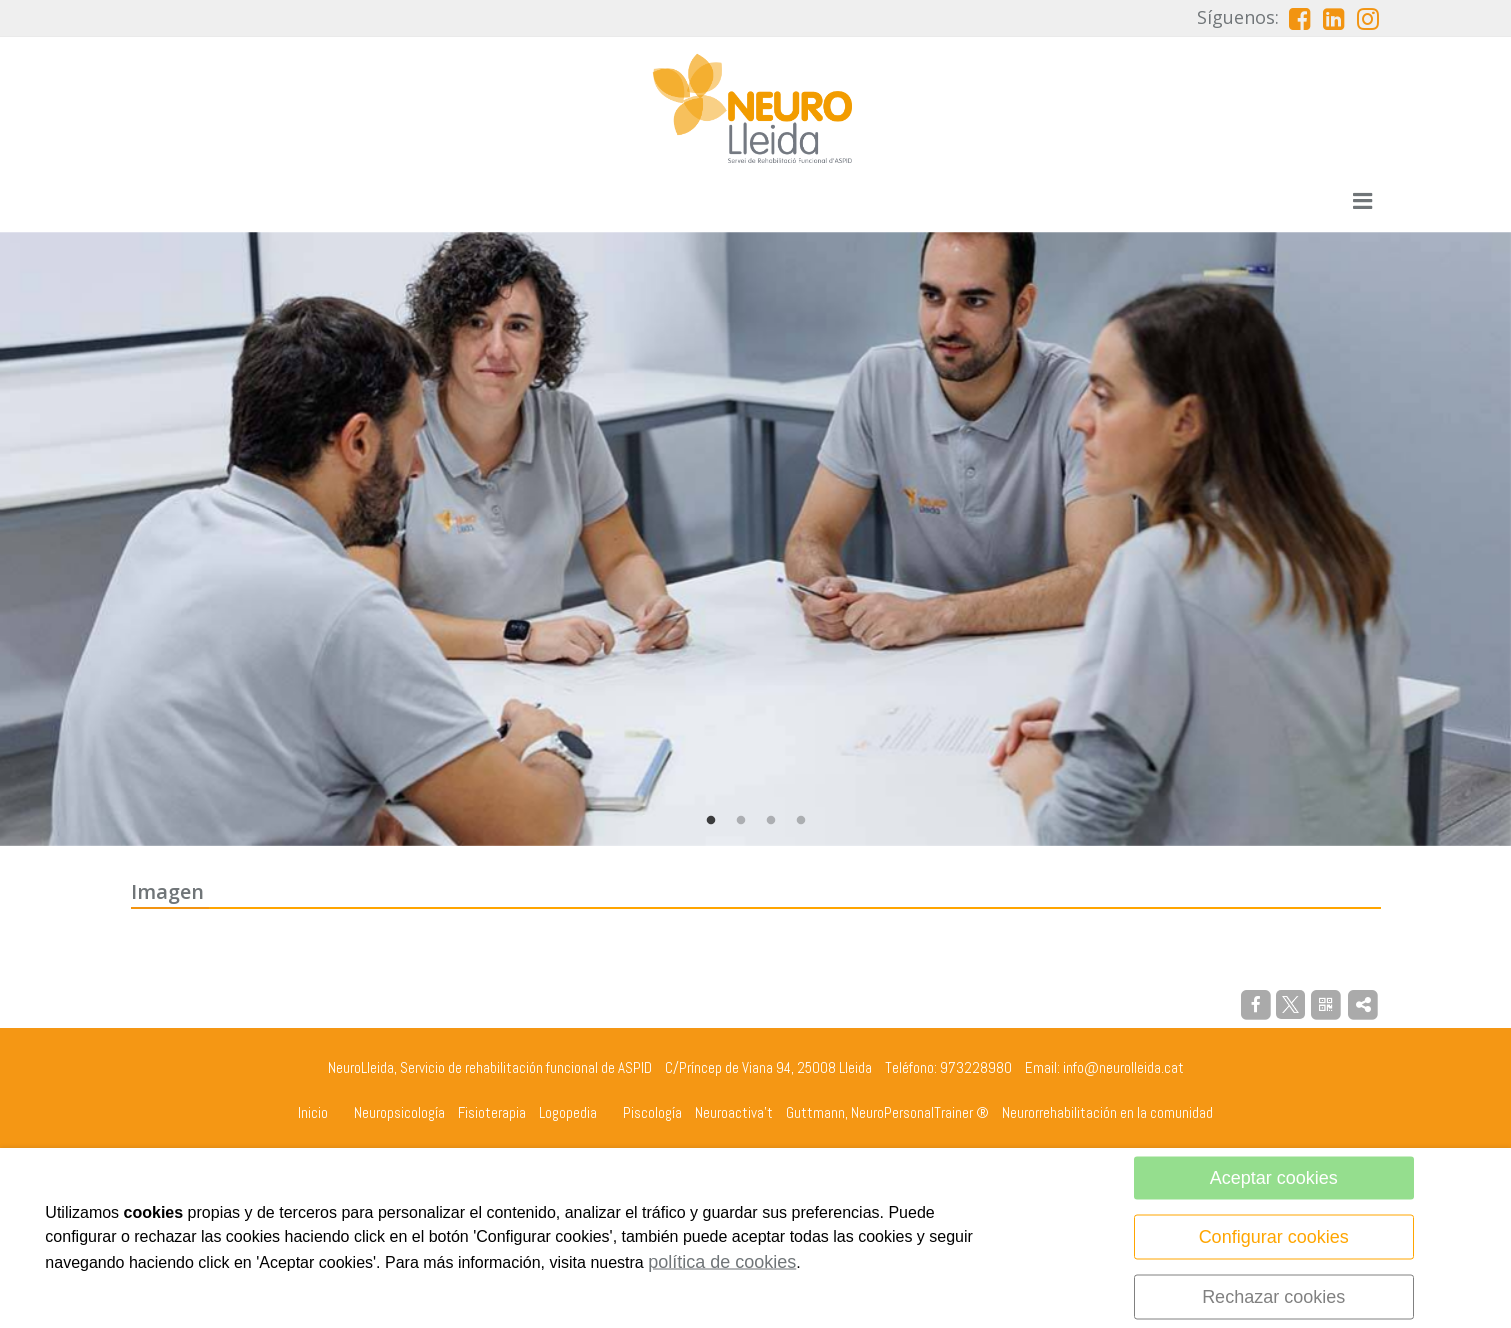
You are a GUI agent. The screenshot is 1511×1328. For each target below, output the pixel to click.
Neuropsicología (399, 1112)
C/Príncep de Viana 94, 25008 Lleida (768, 1067)
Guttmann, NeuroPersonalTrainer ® (887, 1112)
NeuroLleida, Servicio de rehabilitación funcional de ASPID (490, 1067)
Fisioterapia (492, 1112)
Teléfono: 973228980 (948, 1067)
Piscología (652, 1112)
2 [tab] (741, 821)
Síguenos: (1238, 17)
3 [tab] (771, 821)
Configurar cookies (1274, 1237)
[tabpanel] (755, 539)
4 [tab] (801, 821)
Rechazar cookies (1273, 1297)
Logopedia (568, 1112)
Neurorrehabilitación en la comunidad (1107, 1112)
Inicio (313, 1112)
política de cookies (722, 1262)
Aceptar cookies (1274, 1178)
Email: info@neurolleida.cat (1104, 1067)
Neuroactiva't (734, 1112)
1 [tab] (711, 821)
